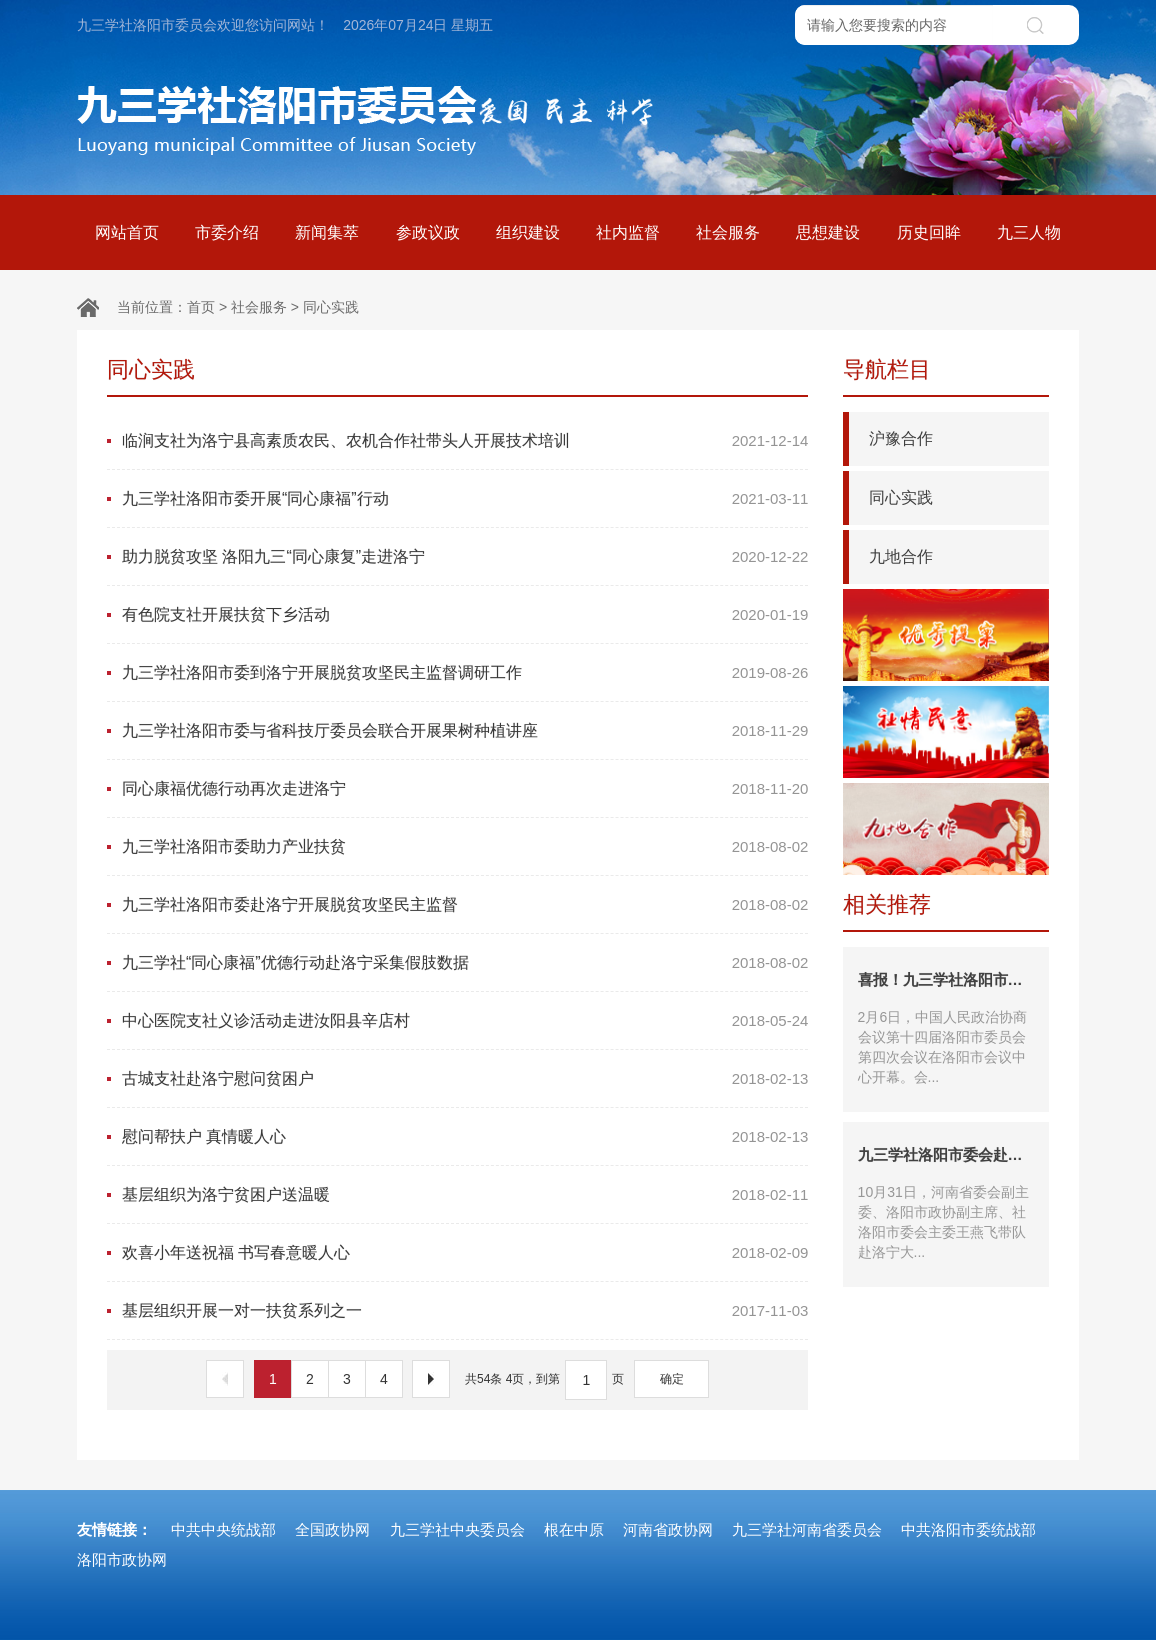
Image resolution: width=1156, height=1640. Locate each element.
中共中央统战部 (223, 1529)
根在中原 (574, 1529)
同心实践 (331, 307)
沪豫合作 (901, 438)
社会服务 (259, 307)
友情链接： (114, 1529)
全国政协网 (332, 1529)
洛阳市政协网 (122, 1559)
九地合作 (901, 556)
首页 (201, 307)
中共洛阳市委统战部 (968, 1529)
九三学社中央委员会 (457, 1529)
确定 (672, 1379)
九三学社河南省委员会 (807, 1529)
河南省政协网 (668, 1529)
